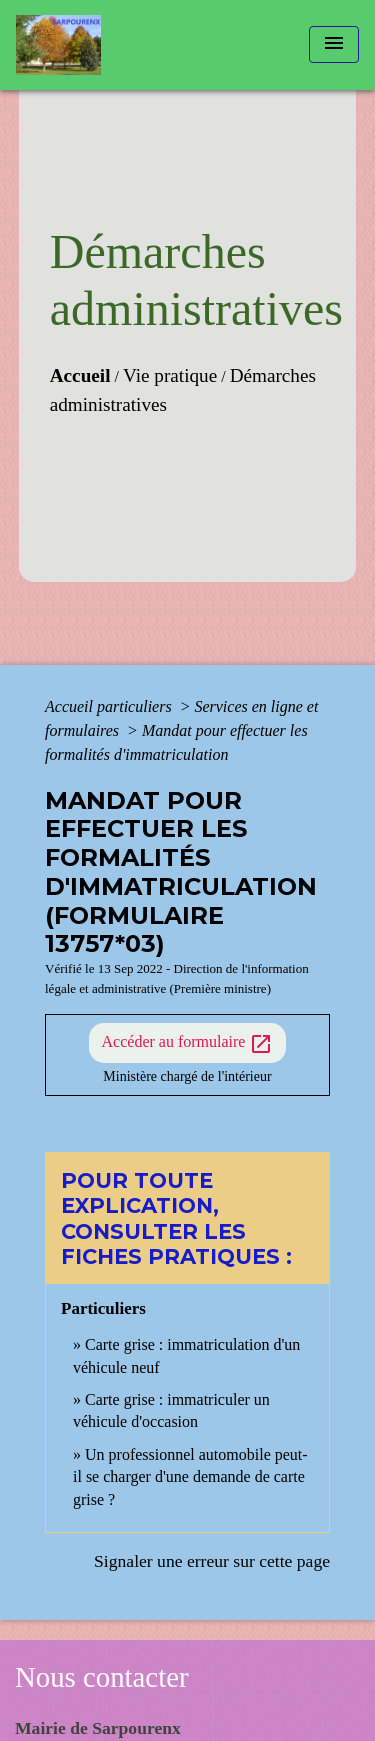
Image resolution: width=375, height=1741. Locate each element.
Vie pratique (170, 375)
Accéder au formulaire (188, 1044)
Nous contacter (102, 1677)
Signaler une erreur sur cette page (212, 1561)
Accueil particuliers (110, 706)
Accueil (80, 375)
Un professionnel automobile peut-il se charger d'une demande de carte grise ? (190, 1477)
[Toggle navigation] (334, 44)
